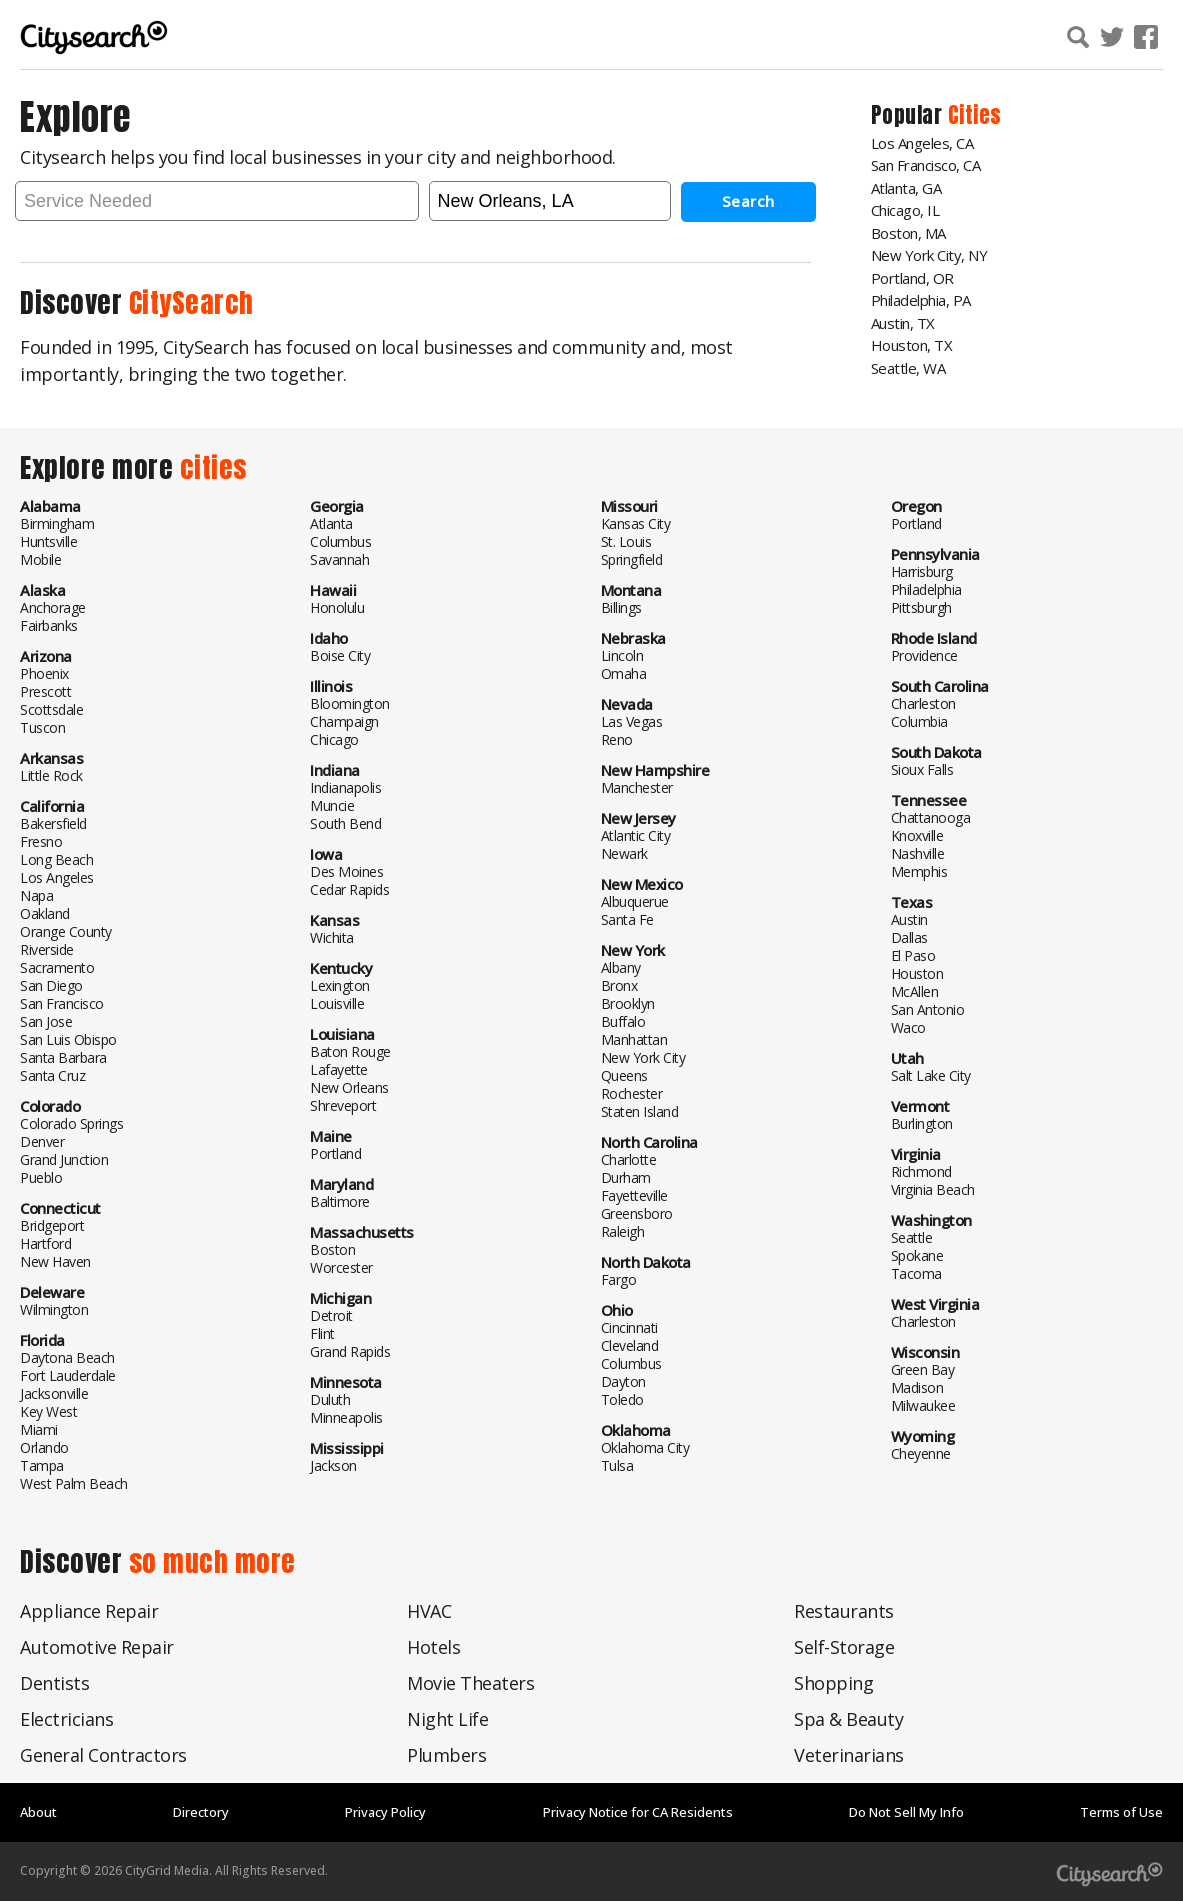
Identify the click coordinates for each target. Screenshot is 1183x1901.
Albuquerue (635, 900)
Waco (908, 1026)
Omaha (624, 672)
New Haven (55, 1260)
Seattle (912, 1236)
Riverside (47, 948)
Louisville (337, 1002)
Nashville (918, 852)
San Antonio (928, 1008)
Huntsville (48, 540)
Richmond (921, 1170)
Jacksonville (54, 1392)
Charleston (923, 702)
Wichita (332, 936)
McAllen (915, 990)
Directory (201, 1811)
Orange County (66, 930)
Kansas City (636, 522)
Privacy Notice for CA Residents (638, 1811)
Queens (624, 1074)
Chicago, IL (905, 210)
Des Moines (346, 870)
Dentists (54, 1682)
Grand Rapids (350, 1350)
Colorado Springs (71, 1122)
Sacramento (57, 966)
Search (748, 200)
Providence (924, 654)
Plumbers (446, 1754)
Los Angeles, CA (922, 143)
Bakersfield (53, 822)
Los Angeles (57, 876)
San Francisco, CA (926, 165)
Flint (322, 1332)
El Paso (913, 954)
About (38, 1811)
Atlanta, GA (906, 188)
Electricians (66, 1718)
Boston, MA (908, 233)
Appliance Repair (89, 1610)
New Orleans (349, 1086)
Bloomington (350, 702)
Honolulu (337, 606)
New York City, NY (929, 255)
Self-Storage (844, 1646)
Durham (626, 1176)
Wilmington (54, 1308)
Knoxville (917, 834)
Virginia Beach (933, 1188)
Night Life (447, 1718)
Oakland (45, 912)
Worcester (341, 1266)
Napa (36, 894)
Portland (335, 1152)
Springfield (632, 558)
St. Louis (626, 540)
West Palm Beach (74, 1482)
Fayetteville (634, 1194)
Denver (42, 1140)
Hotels (433, 1646)
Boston (332, 1248)
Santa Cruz (52, 1074)
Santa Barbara (63, 1056)
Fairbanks (49, 624)
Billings (621, 606)
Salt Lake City (931, 1074)
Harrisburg (922, 570)
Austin (909, 918)
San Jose (46, 1020)
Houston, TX (912, 345)
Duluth (330, 1398)
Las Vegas (632, 720)
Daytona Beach (67, 1356)
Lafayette (339, 1068)
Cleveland (630, 1344)
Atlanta (331, 522)
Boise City (340, 654)
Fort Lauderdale (68, 1374)
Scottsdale (51, 708)
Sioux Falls (922, 768)
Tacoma (916, 1272)
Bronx (619, 984)
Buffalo (623, 1020)
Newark (624, 852)
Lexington (340, 984)
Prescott (45, 690)
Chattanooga (931, 816)
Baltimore (340, 1200)
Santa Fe (627, 918)
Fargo (619, 1278)
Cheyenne (921, 1452)
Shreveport (343, 1104)
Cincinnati (629, 1326)
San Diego (51, 984)
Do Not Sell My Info (906, 1811)
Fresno (41, 840)
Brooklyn (628, 1002)
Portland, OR (912, 278)
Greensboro (637, 1212)
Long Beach (56, 858)
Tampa (42, 1464)
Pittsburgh (921, 606)
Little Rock (51, 774)
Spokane (917, 1254)
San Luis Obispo (68, 1038)
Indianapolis (345, 786)
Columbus (340, 540)
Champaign (344, 720)
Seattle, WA (908, 368)
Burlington (922, 1122)
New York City (643, 1056)
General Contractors (103, 1754)
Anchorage (53, 606)
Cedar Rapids (349, 888)
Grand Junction (64, 1158)
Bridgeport (52, 1224)
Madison (917, 1386)
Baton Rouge (350, 1050)
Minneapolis (346, 1416)
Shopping (833, 1682)
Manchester (637, 786)
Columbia (919, 720)
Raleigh (623, 1230)
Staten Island (640, 1110)
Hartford (45, 1242)
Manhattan (634, 1038)
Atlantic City (636, 834)
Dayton (623, 1380)
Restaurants (844, 1610)
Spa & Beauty (848, 1718)
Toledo (622, 1398)
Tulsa (617, 1464)
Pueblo (41, 1176)
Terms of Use (1121, 1811)
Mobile (40, 558)
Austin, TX (903, 323)
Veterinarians (849, 1754)
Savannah (339, 558)
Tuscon (42, 726)
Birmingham (57, 522)
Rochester (632, 1092)
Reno (617, 738)
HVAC (429, 1610)
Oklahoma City (645, 1446)
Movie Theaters (470, 1682)
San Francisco (62, 1002)
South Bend (345, 822)
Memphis (919, 870)
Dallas (909, 936)
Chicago (334, 738)
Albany (621, 966)
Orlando (44, 1446)
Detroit (331, 1314)
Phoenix (44, 672)
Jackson (333, 1464)
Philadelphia (926, 588)
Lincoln (622, 654)
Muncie (332, 804)
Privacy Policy (385, 1811)
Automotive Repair (97, 1646)
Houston (917, 972)
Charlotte (629, 1158)
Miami (39, 1428)
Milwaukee (923, 1404)
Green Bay (923, 1368)
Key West (48, 1410)
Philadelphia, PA (921, 300)
